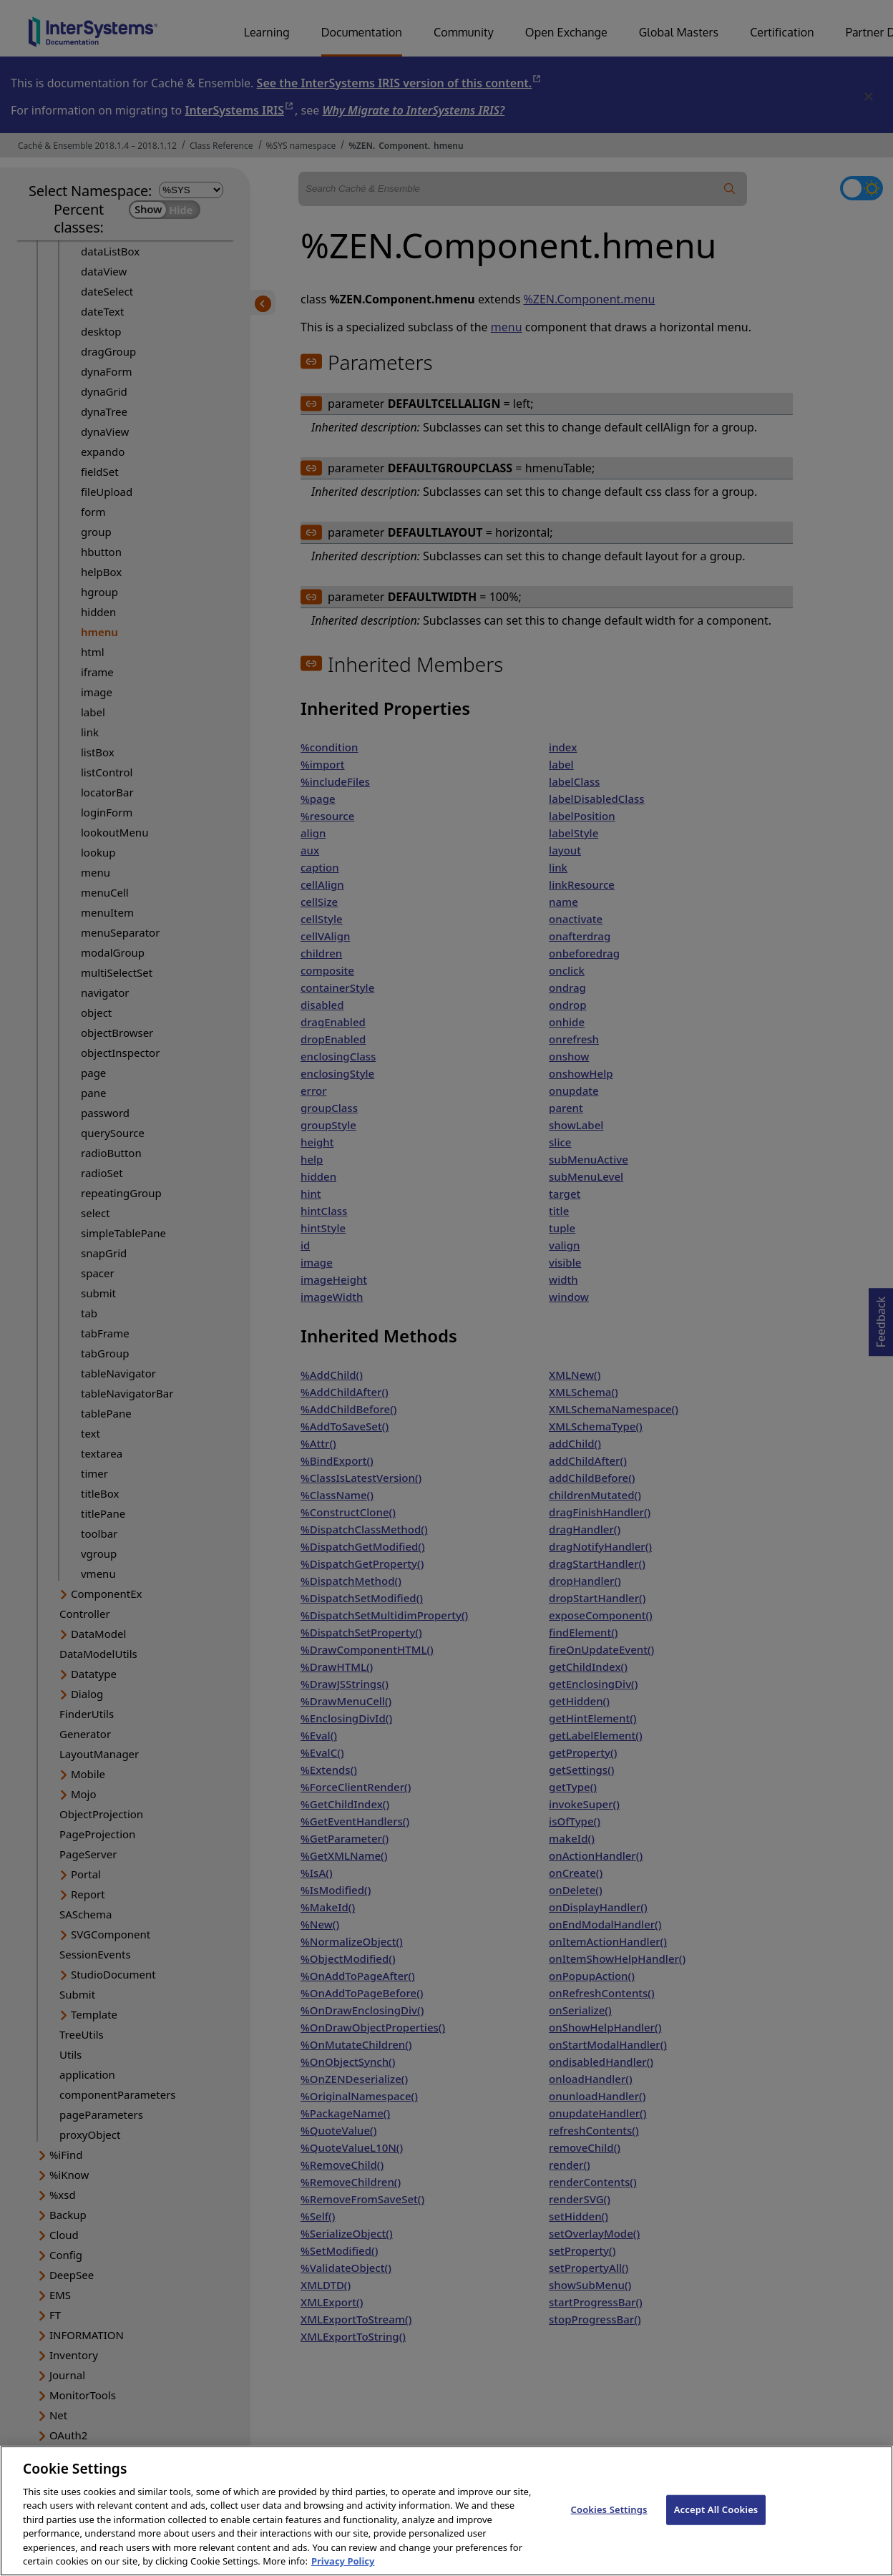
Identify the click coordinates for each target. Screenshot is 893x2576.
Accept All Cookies (716, 2523)
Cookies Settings (609, 2523)
